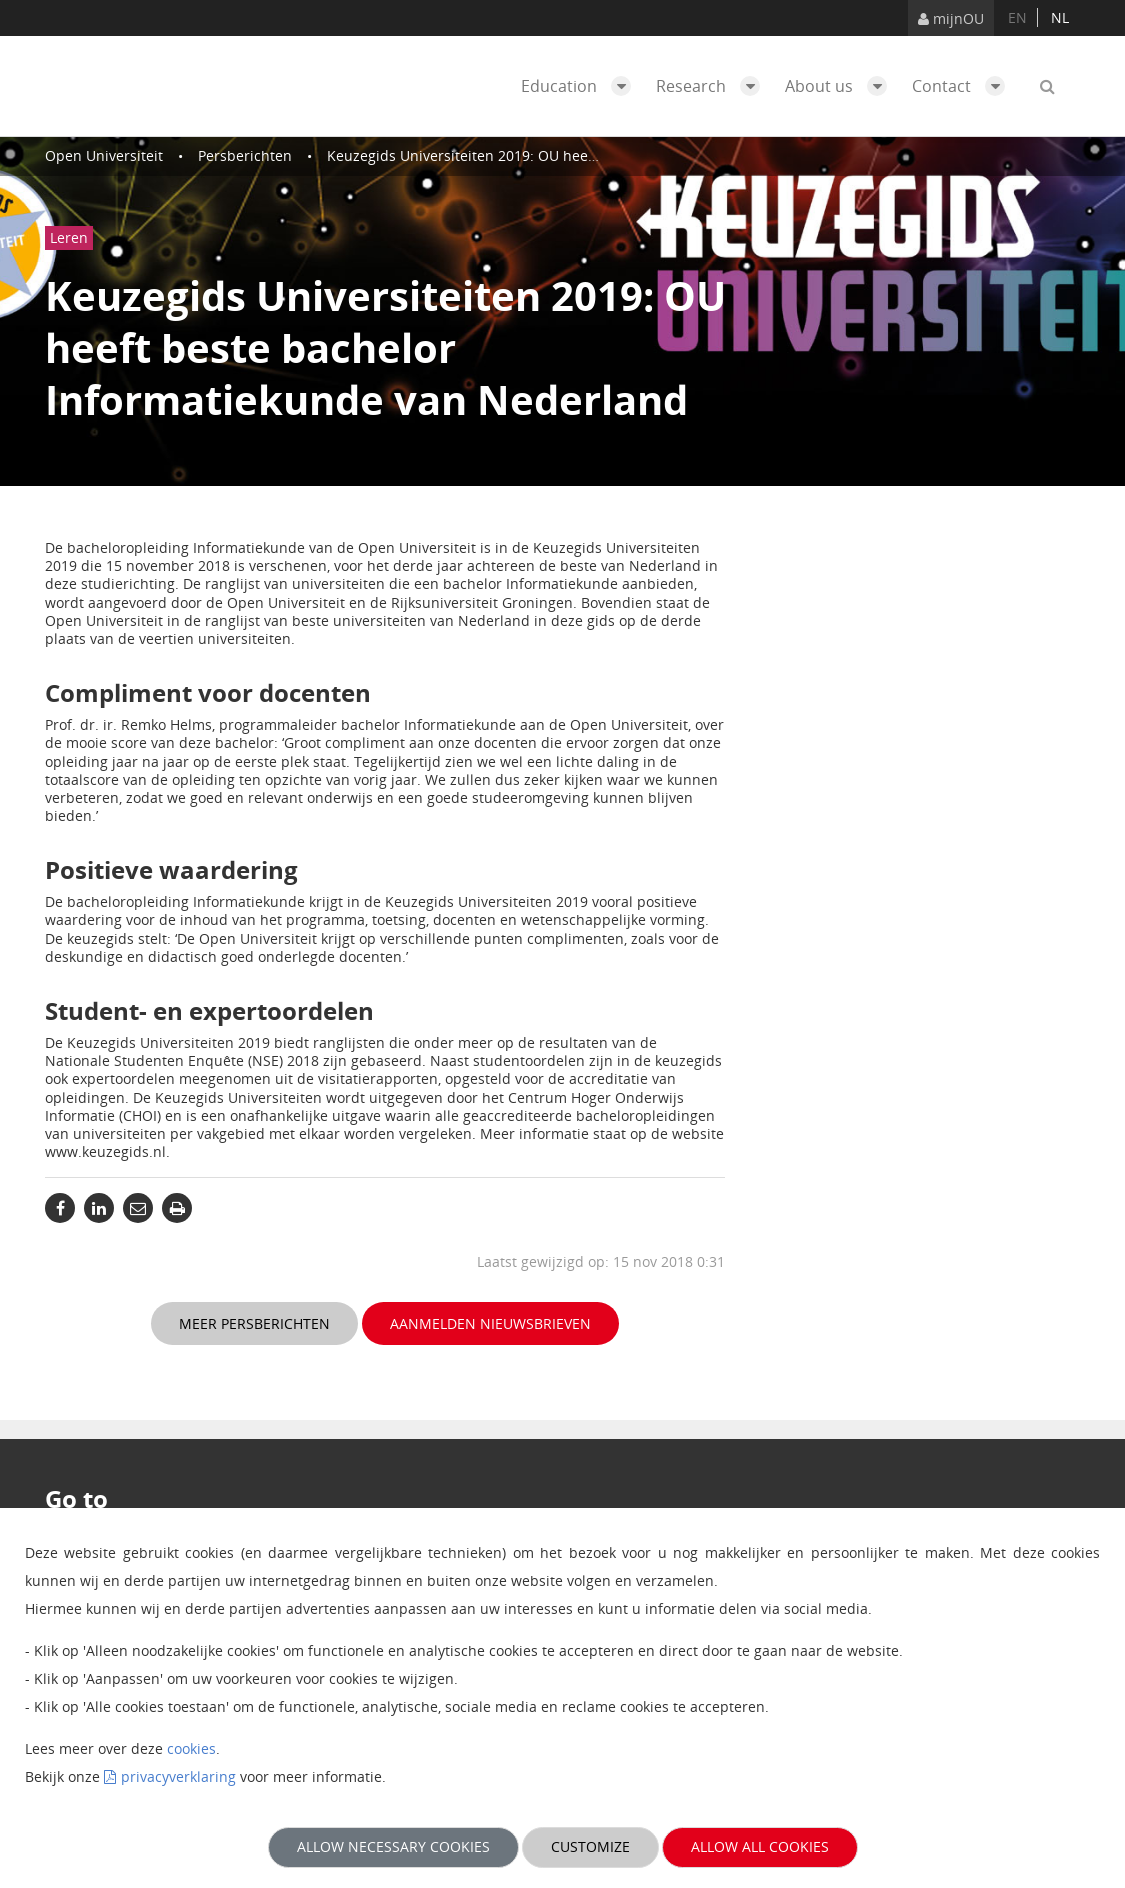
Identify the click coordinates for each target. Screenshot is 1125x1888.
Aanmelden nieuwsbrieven (490, 1323)
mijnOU (951, 18)
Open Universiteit (104, 155)
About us (841, 86)
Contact (963, 86)
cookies (191, 1748)
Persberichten (245, 155)
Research (713, 86)
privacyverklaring (178, 1776)
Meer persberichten (254, 1323)
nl (1060, 17)
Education (581, 86)
